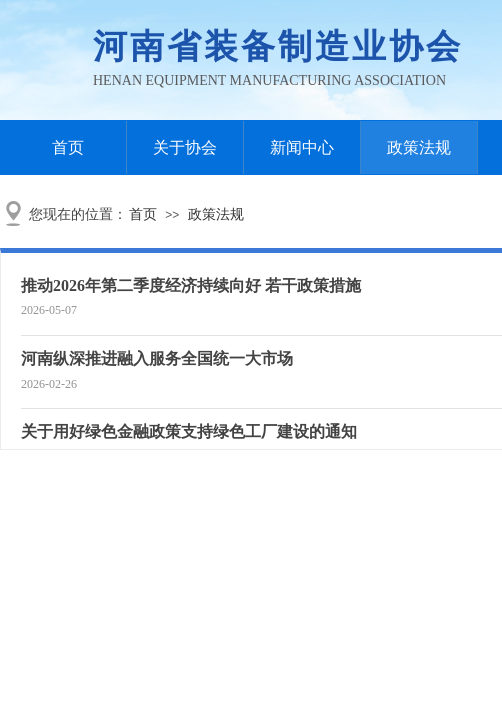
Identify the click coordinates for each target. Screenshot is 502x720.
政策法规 (419, 147)
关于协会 (185, 147)
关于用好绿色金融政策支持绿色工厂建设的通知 (189, 431)
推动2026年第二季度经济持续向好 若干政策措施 (191, 285)
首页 (68, 147)
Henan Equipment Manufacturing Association (269, 80)
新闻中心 (302, 147)
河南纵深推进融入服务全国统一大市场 (157, 358)
